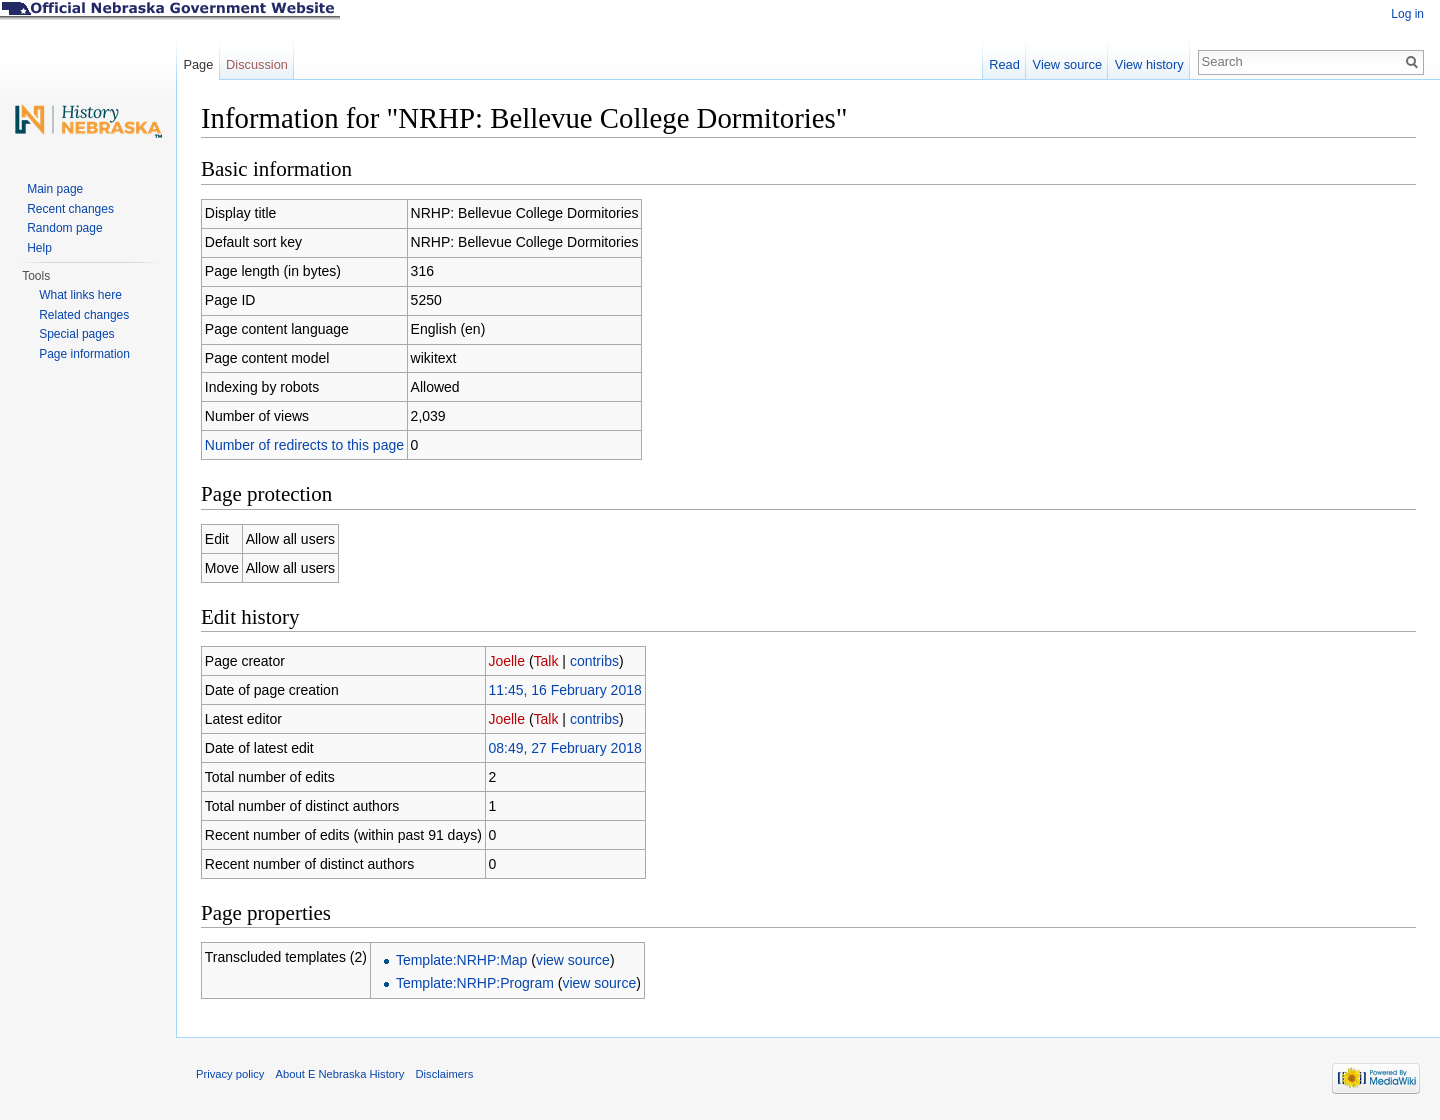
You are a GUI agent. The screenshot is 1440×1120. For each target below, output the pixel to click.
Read (1004, 64)
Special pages (76, 334)
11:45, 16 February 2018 (564, 690)
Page (198, 64)
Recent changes (70, 209)
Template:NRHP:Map (462, 960)
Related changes (84, 315)
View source (1067, 64)
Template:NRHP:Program (475, 983)
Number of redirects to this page (304, 445)
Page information (84, 354)
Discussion (257, 64)
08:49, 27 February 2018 (564, 748)
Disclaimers (444, 1074)
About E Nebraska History (340, 1074)
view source (573, 960)
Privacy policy (230, 1074)
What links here (80, 295)
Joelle (506, 661)
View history (1149, 64)
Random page (64, 228)
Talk (546, 661)
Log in (1407, 14)
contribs (594, 661)
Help (39, 248)
